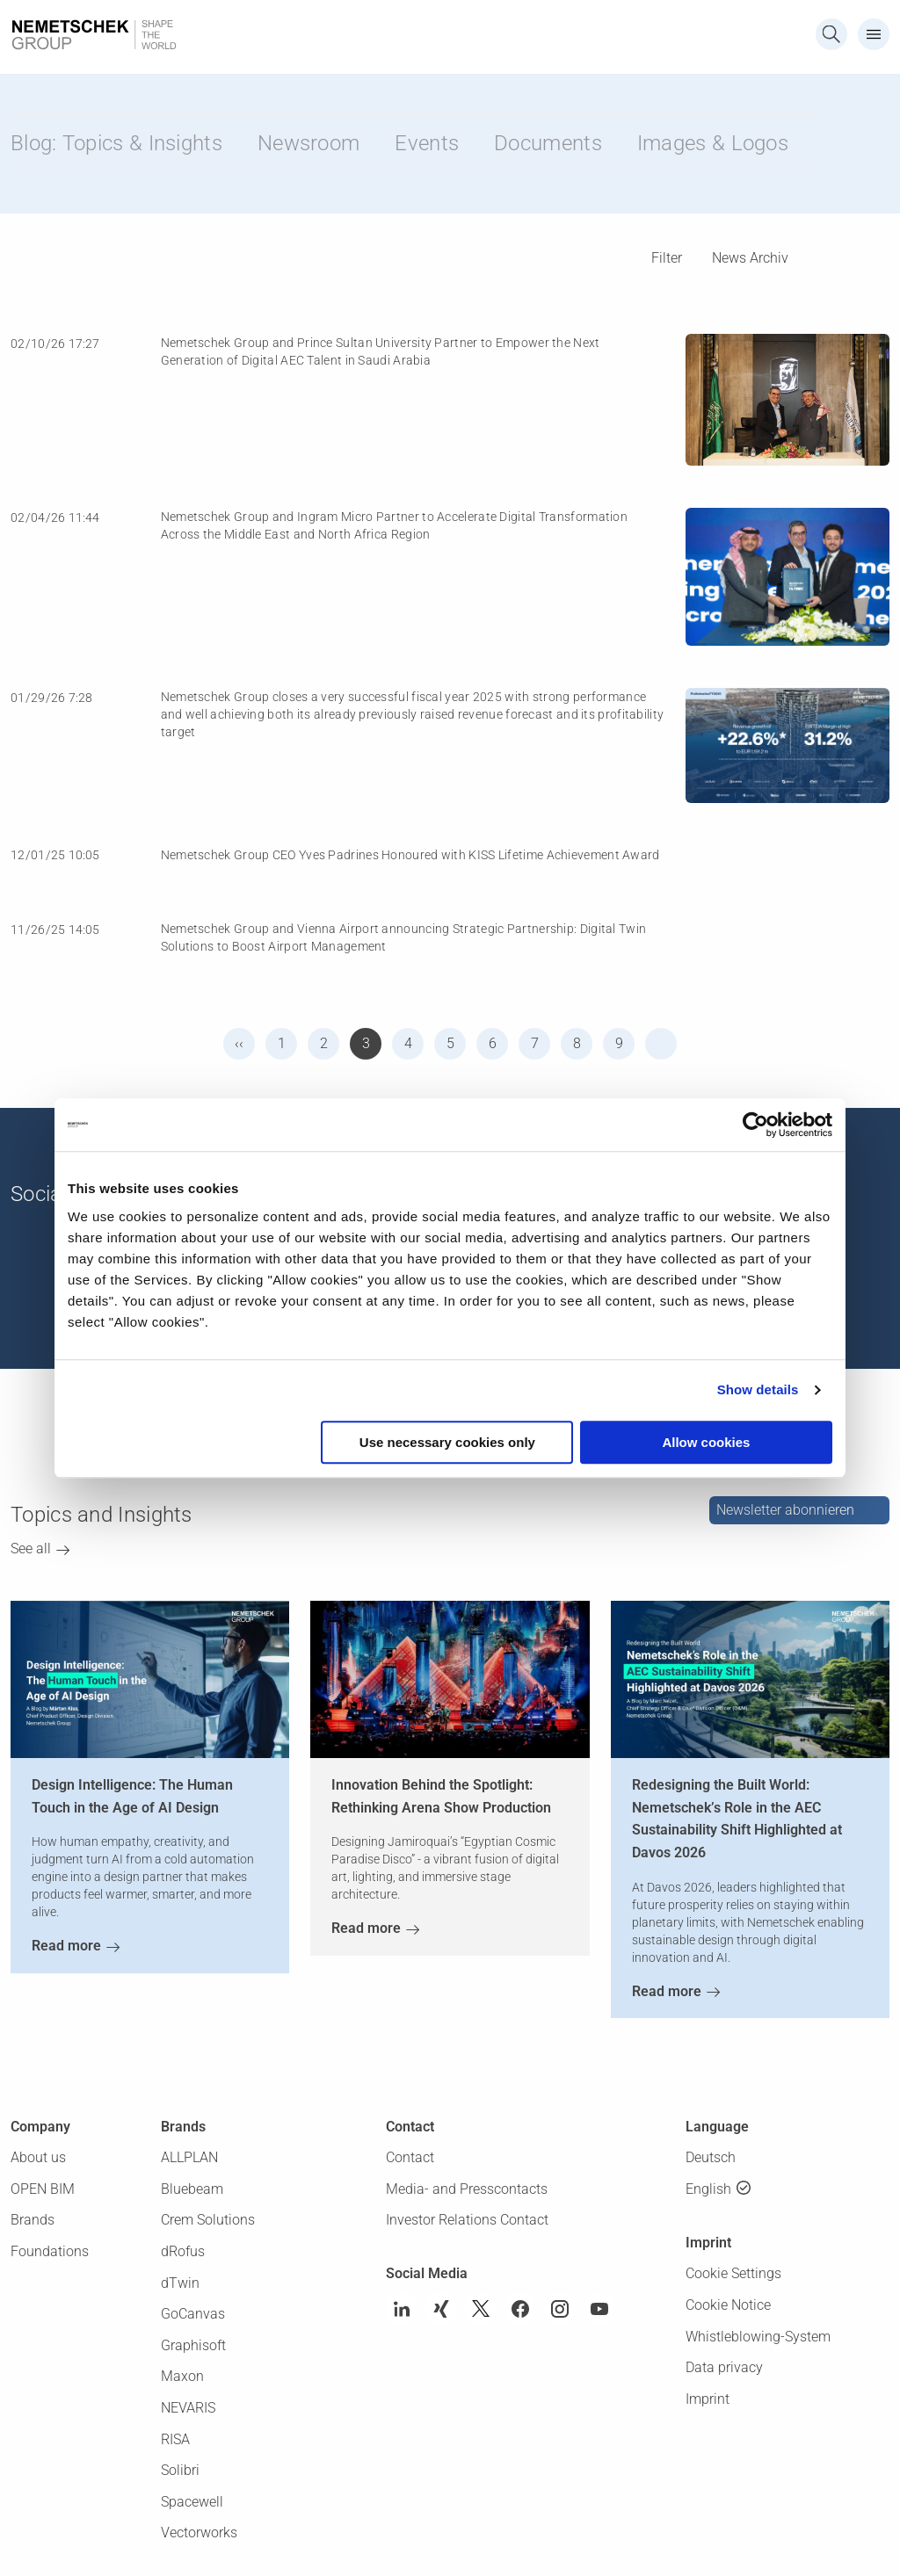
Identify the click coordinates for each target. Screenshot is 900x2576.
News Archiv (750, 258)
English (708, 2189)
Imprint (707, 2399)
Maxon (182, 2376)
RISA (175, 2439)
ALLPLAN (189, 2157)
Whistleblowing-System (758, 2336)
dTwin (180, 2283)
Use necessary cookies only (447, 1442)
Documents (548, 143)
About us (38, 2157)
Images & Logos (712, 143)
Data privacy (724, 2367)
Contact (410, 2157)
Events (427, 143)
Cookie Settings (733, 2273)
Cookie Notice (728, 2305)
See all (31, 1548)
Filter (666, 258)
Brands (32, 2219)
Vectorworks (199, 2532)
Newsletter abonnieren (785, 1509)
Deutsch (711, 2157)
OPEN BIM (43, 2189)
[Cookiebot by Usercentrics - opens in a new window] (755, 1124)
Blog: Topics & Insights (116, 143)
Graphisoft (193, 2345)
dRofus (183, 2251)
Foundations (50, 2251)
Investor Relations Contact (467, 2219)
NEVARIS (188, 2407)
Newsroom (308, 143)
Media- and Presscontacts (467, 2189)
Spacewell (192, 2501)
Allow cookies (706, 1442)
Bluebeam (192, 2189)
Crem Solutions (208, 2219)
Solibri (180, 2470)
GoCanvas (193, 2313)
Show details (758, 1389)
